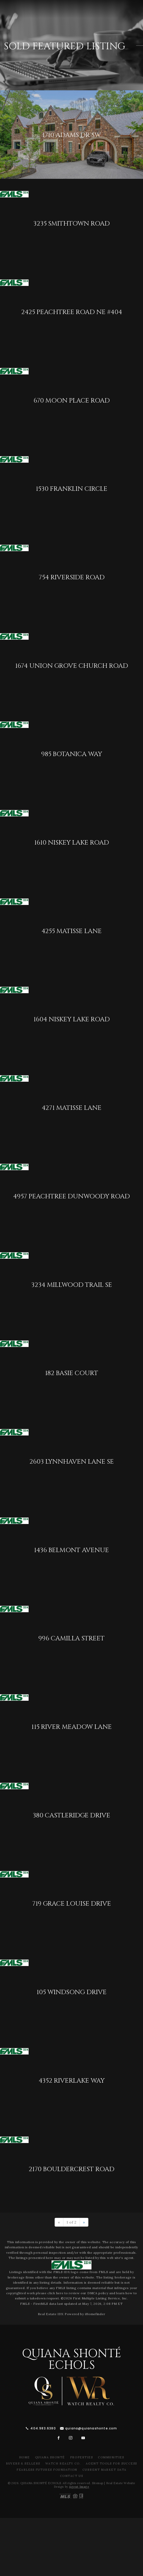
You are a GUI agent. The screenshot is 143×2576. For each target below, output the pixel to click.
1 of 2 (71, 2222)
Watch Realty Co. (63, 2463)
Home (24, 2457)
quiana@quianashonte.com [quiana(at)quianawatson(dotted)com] (91, 2428)
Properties (81, 2457)
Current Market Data (104, 2469)
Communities (111, 2457)
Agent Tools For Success (111, 2463)
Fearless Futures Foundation (46, 2469)
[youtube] (83, 2438)
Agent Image (79, 2487)
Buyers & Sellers (23, 2463)
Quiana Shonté (50, 2457)
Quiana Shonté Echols (71, 2359)
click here (55, 2293)
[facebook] (59, 2438)
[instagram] (71, 2438)
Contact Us (71, 2476)
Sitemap (97, 2483)
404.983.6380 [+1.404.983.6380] (43, 2428)
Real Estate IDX (51, 2314)
